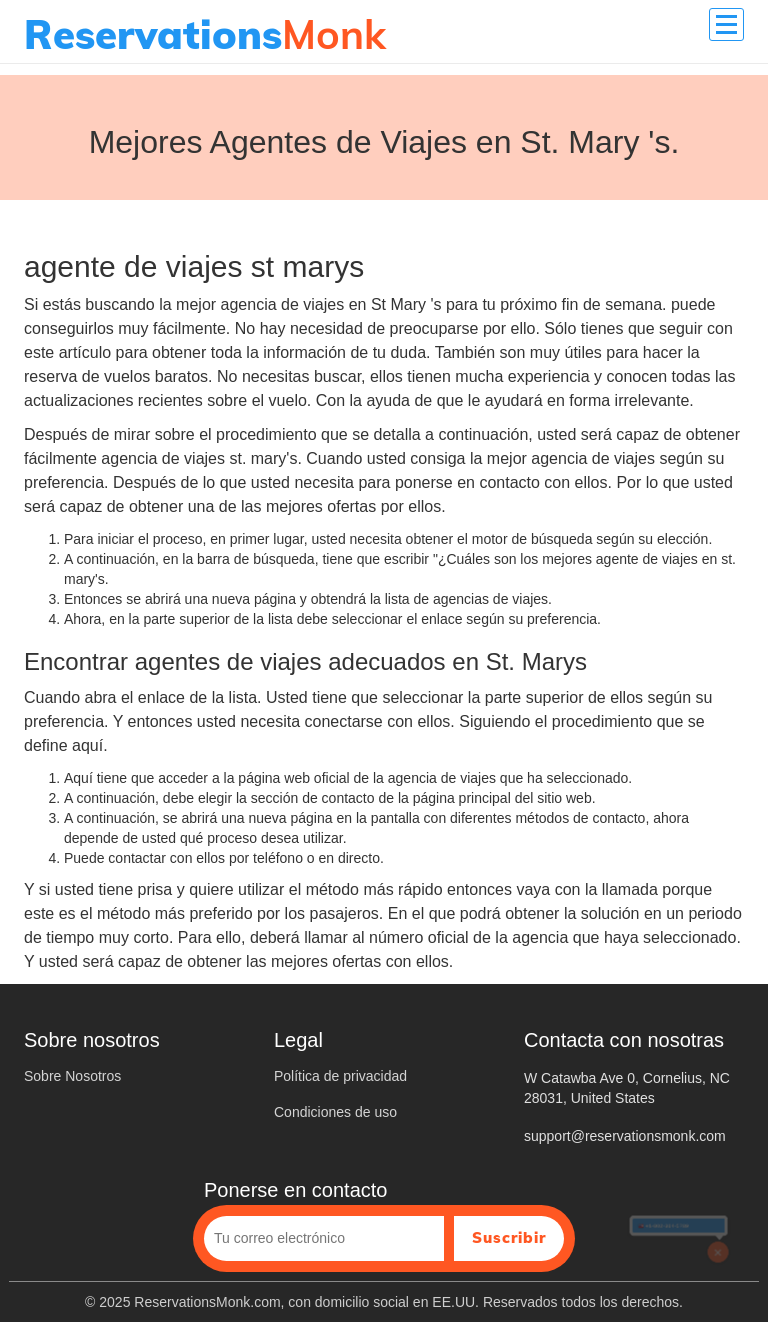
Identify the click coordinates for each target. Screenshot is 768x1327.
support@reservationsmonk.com (625, 1136)
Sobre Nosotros (72, 1076)
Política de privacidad (340, 1076)
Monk (205, 34)
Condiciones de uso (335, 1112)
